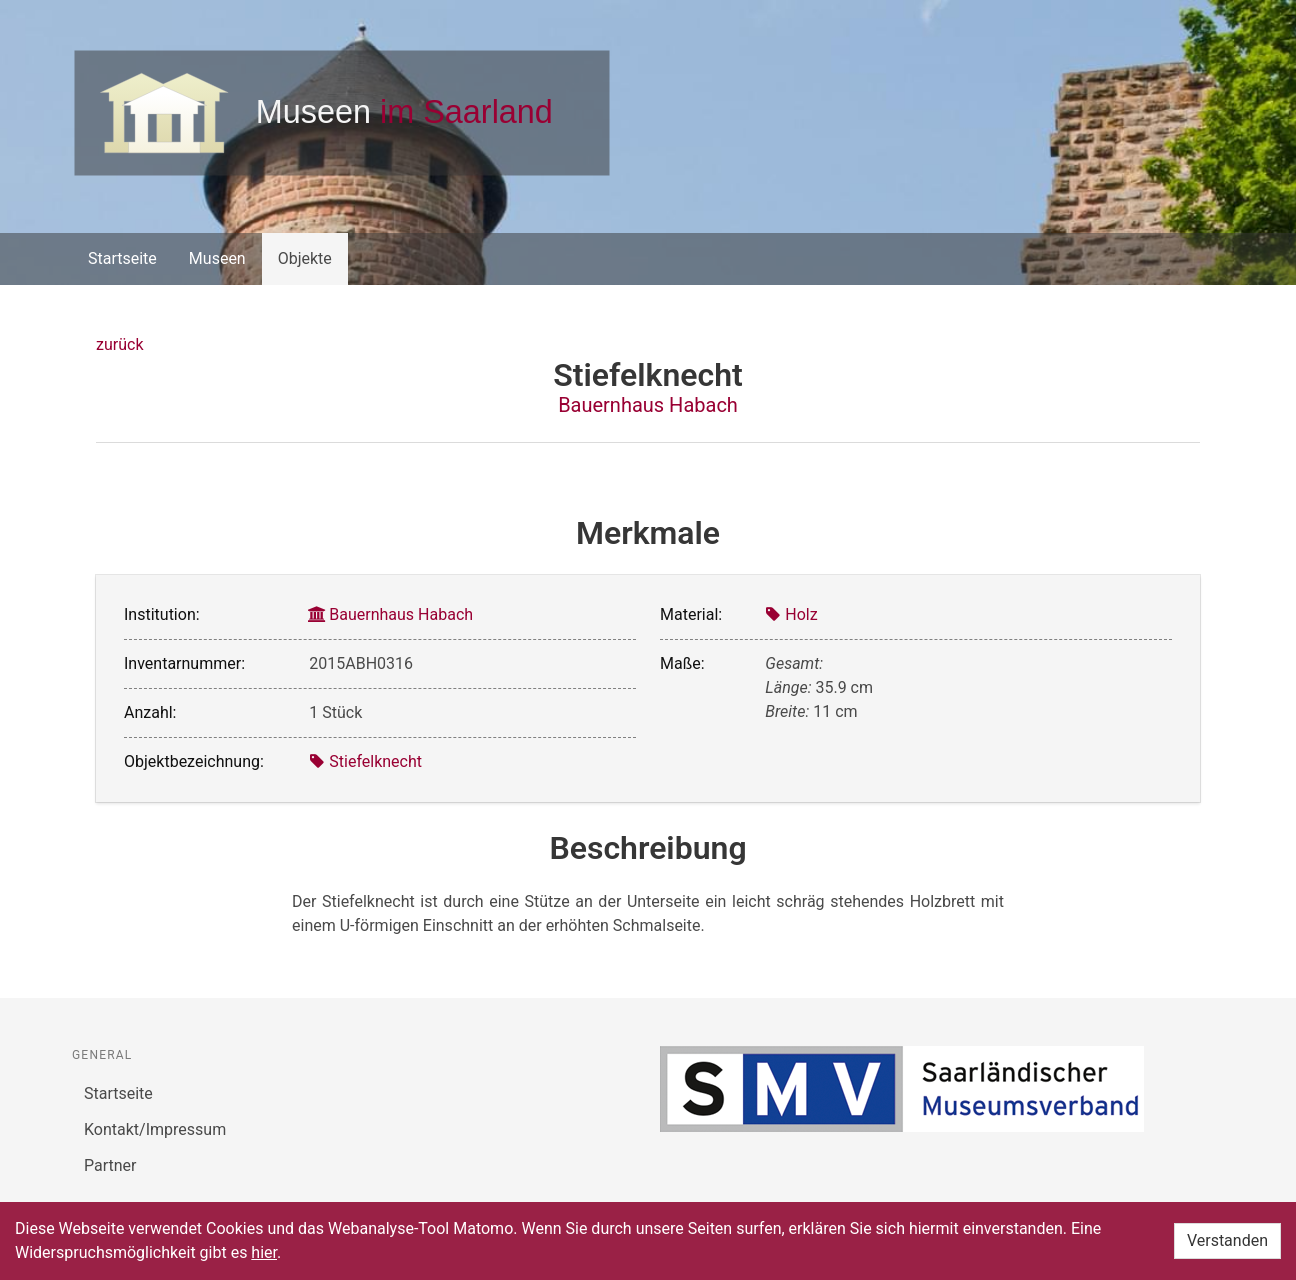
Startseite (122, 258)
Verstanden (1227, 1240)
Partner (110, 1165)
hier (264, 1252)
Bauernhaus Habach (648, 405)
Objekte (305, 258)
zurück (119, 344)
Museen (217, 258)
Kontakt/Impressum (155, 1129)
